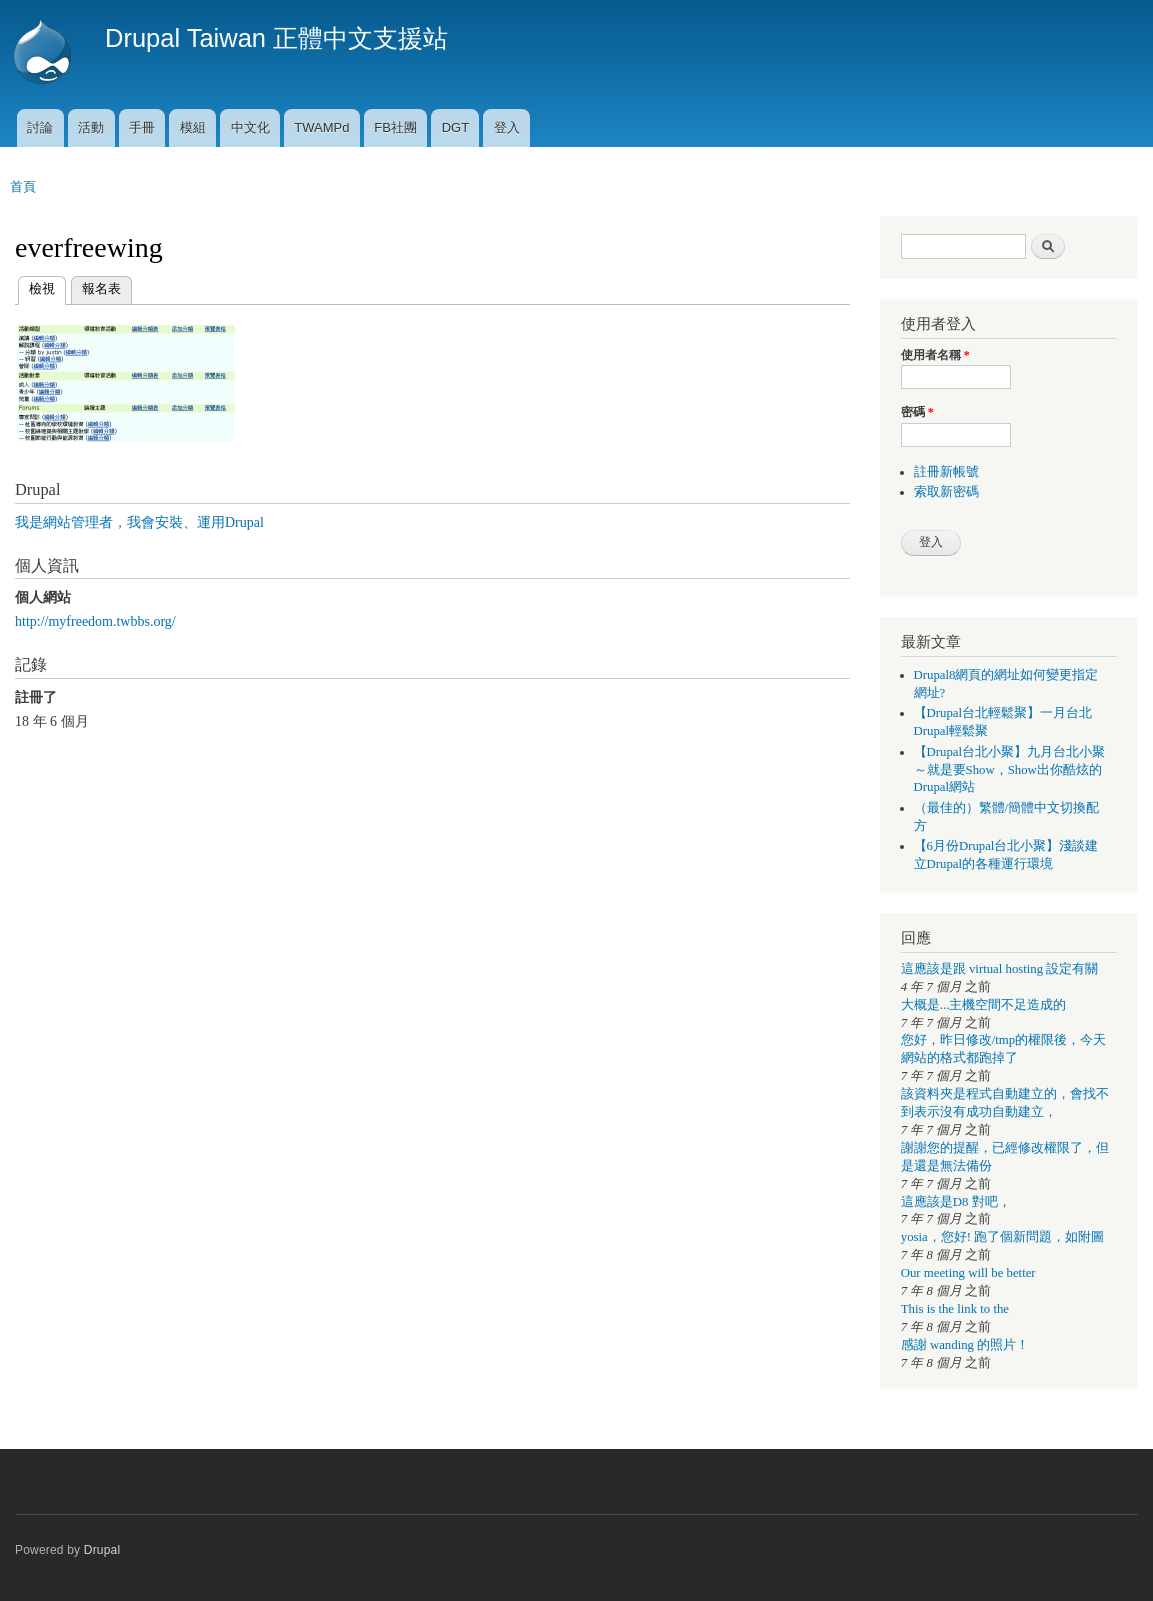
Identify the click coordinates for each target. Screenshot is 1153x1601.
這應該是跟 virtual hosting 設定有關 (1000, 969)
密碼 (917, 412)
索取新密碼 (946, 492)
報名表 (101, 288)
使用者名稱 (935, 355)
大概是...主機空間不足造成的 (984, 1005)
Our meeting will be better (968, 1273)
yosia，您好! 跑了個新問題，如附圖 (1002, 1237)
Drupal (102, 1550)
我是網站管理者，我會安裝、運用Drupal (139, 522)
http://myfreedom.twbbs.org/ (95, 621)
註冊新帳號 (946, 472)
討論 (40, 127)
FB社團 (395, 127)
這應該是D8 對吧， (956, 1202)
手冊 (142, 127)
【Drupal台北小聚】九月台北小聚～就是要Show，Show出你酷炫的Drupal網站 (1010, 770)
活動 (91, 127)
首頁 (23, 186)
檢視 (42, 286)
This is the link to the (955, 1309)
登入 (507, 127)
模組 (193, 127)
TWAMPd (321, 127)
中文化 (250, 127)
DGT (455, 127)
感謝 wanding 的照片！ (965, 1345)
